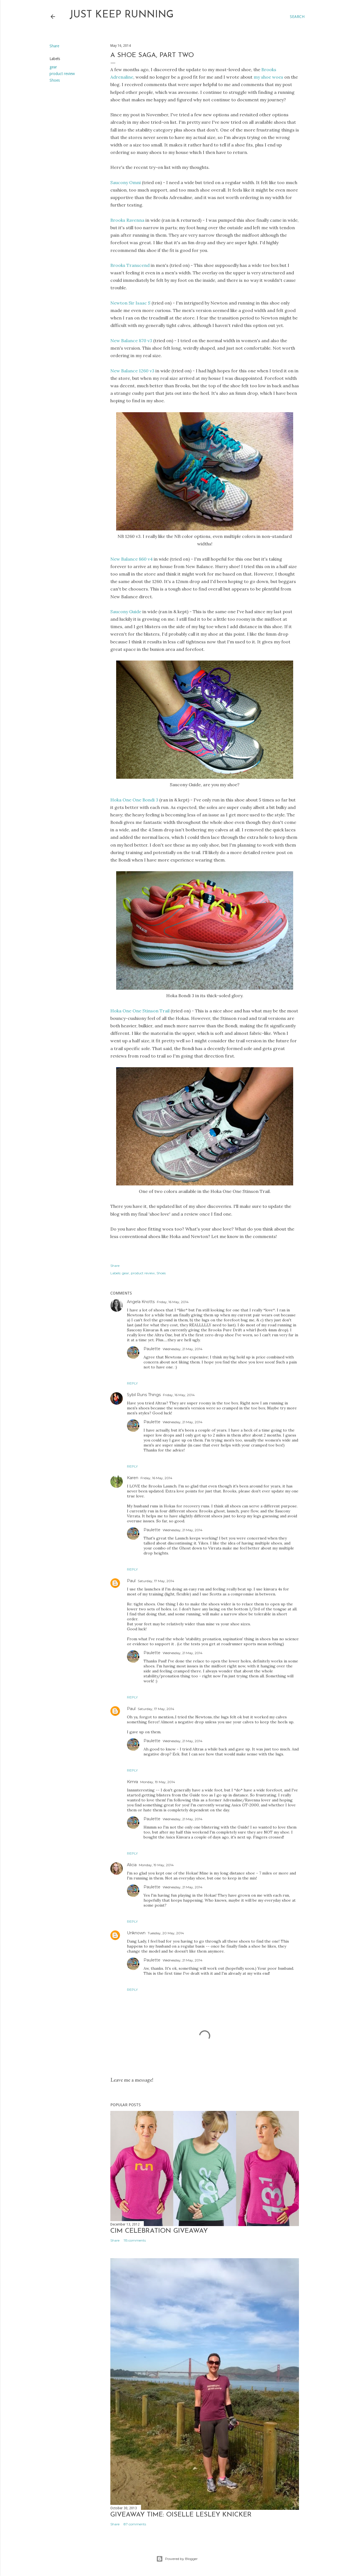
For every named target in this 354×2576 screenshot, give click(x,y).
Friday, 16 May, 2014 (173, 1302)
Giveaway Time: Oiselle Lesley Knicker (181, 2514)
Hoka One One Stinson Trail (140, 1011)
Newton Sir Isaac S (130, 303)
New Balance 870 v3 (131, 340)
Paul (131, 1580)
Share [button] (54, 46)
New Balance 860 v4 (131, 559)
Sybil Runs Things (144, 1394)
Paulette (152, 1348)
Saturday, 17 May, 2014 (156, 1581)
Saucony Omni (125, 182)
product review (62, 73)
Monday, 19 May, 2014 (157, 1782)
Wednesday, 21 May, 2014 (182, 1349)
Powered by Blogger (177, 2559)
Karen (132, 1477)
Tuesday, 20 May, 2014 (166, 1933)
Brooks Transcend (130, 265)
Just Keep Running (121, 15)
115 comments (135, 2240)
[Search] (297, 16)
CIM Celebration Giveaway (159, 2231)
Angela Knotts (141, 1301)
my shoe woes (268, 77)
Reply (132, 1383)
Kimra (132, 1781)
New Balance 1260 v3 (132, 370)
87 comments (135, 2524)
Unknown (136, 1932)
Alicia (132, 1864)
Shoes (55, 80)
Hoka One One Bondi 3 (134, 800)
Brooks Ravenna (127, 220)
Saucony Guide (125, 611)
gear (53, 67)
